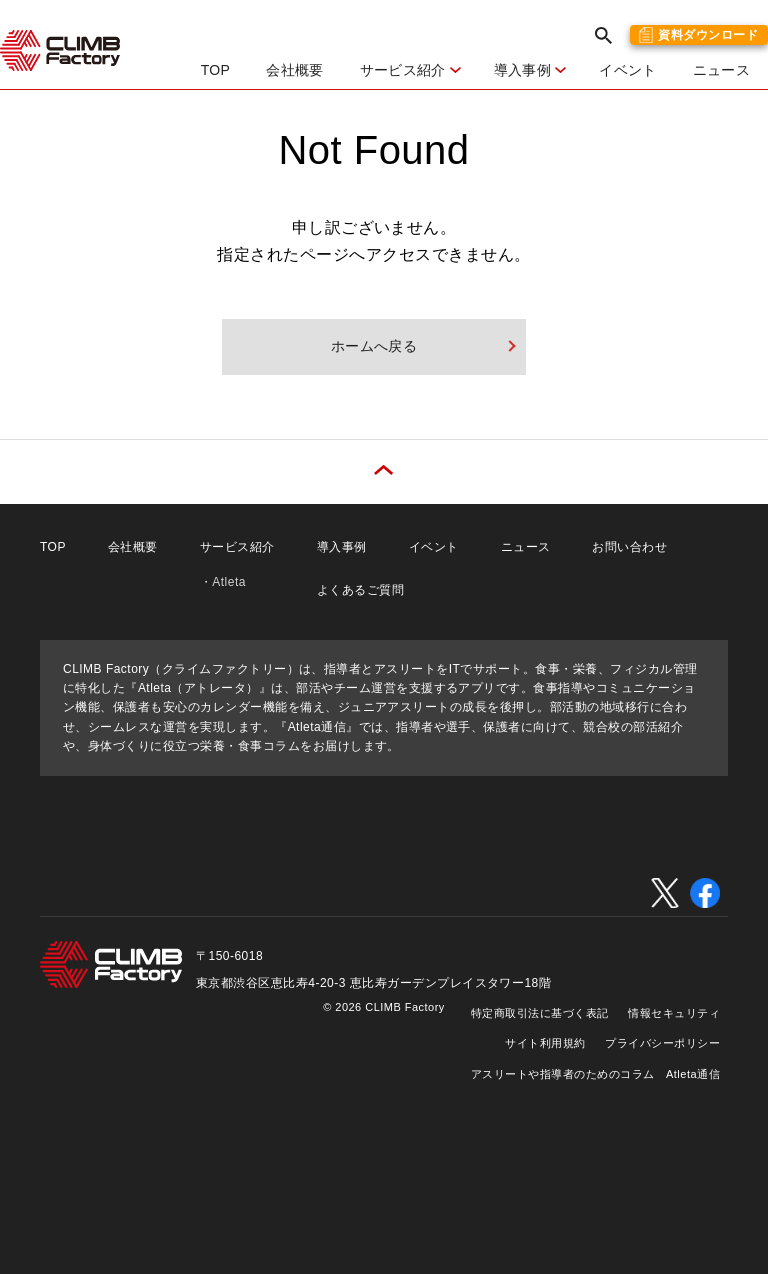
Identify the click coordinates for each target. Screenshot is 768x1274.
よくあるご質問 (360, 590)
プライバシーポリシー (662, 1043)
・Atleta (223, 582)
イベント (627, 70)
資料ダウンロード (708, 35)
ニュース (721, 70)
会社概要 (294, 70)
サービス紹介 (237, 547)
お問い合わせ (629, 547)
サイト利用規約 (545, 1043)
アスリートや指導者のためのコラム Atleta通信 (595, 1074)
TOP (216, 70)
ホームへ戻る (374, 346)
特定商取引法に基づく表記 (540, 1013)
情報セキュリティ (674, 1013)
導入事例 (342, 547)
